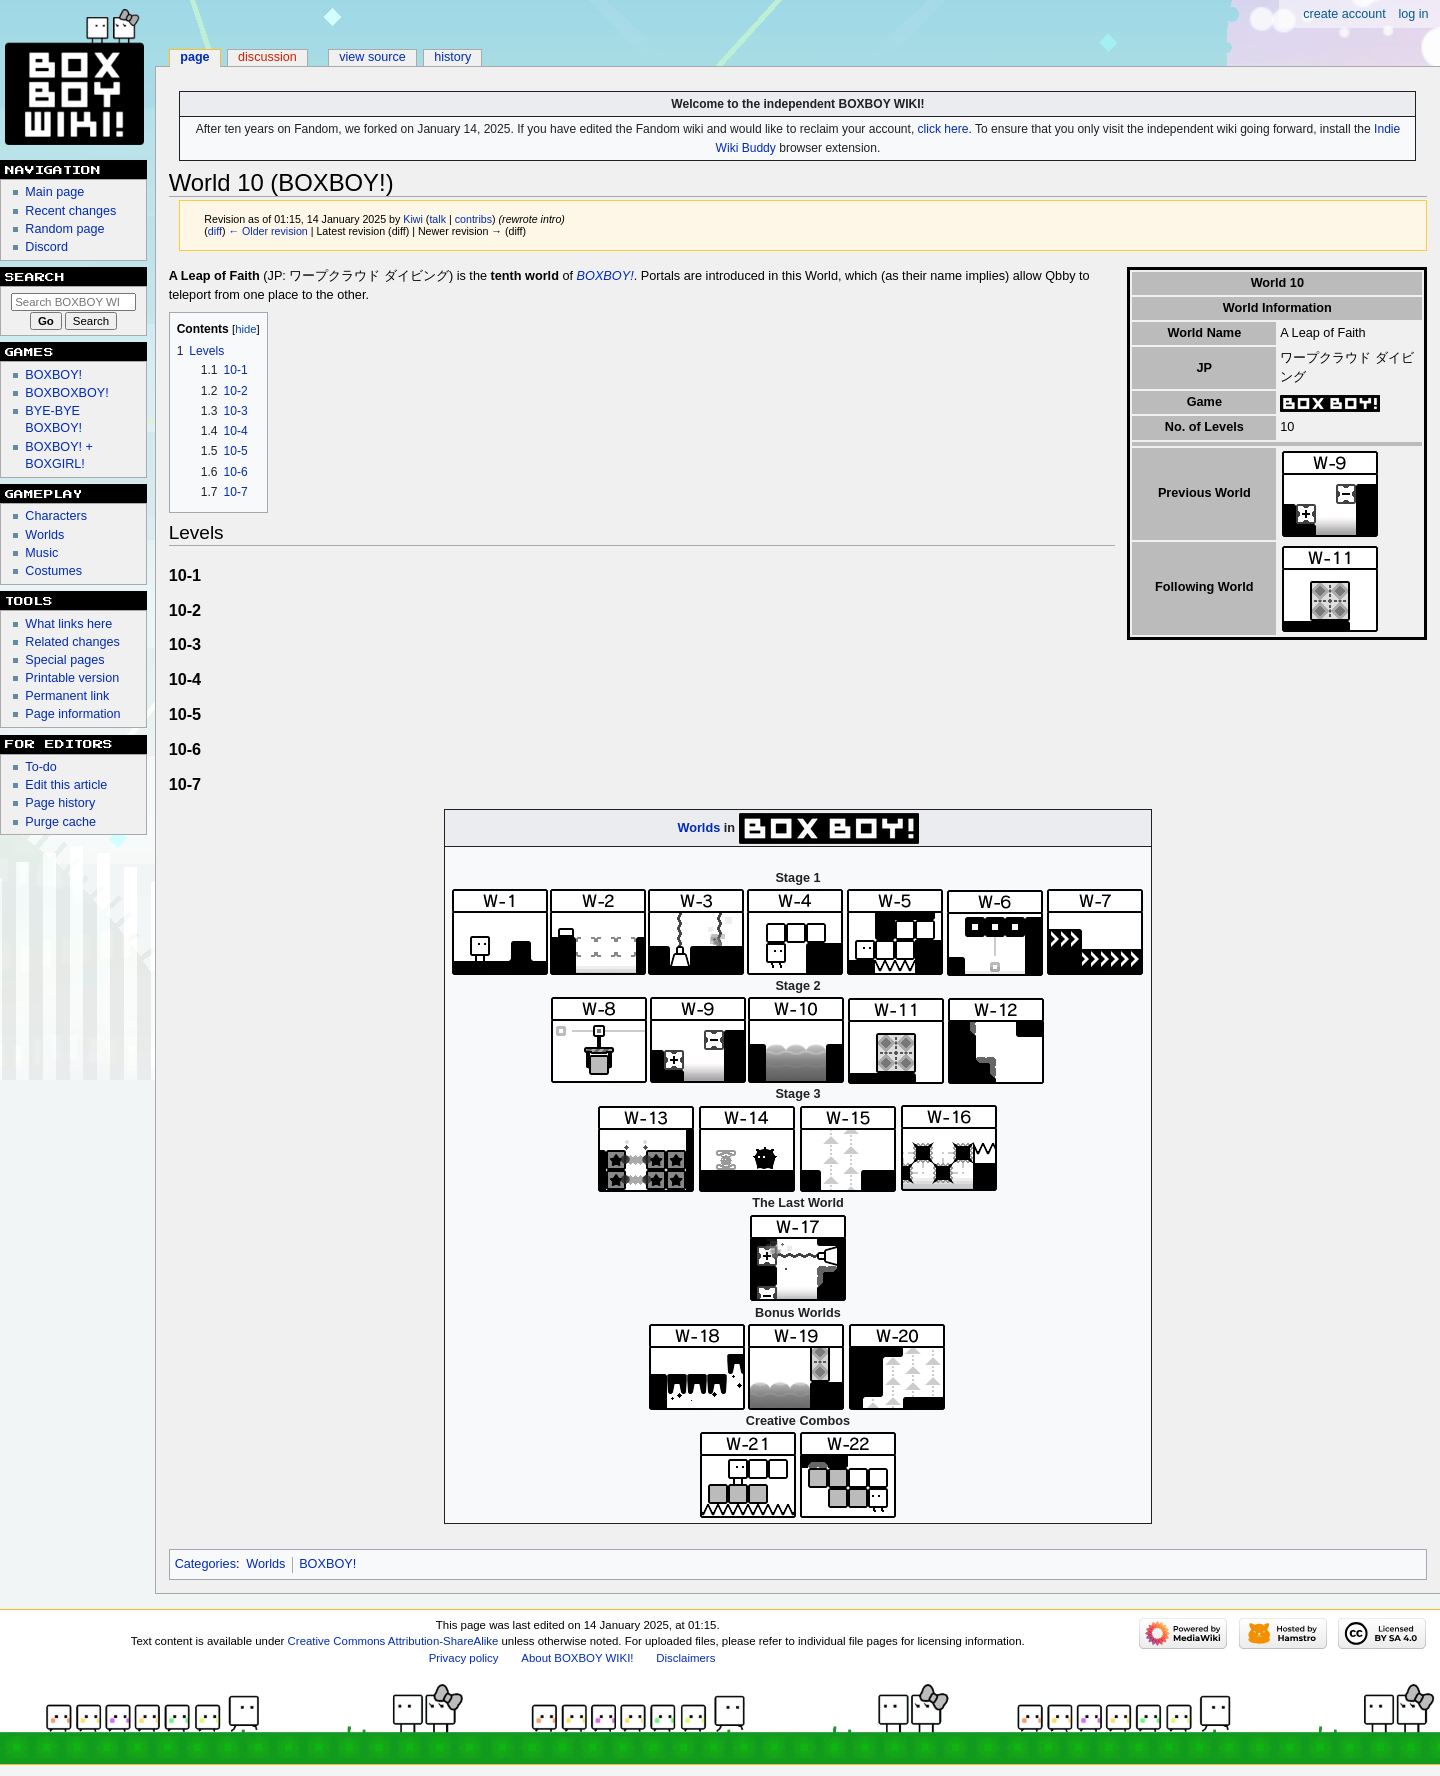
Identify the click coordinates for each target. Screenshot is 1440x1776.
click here (943, 129)
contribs (473, 219)
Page (194, 57)
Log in (1413, 14)
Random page (64, 229)
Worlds (698, 827)
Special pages (64, 660)
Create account (1344, 14)
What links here (68, 624)
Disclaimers (685, 1658)
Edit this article (66, 785)
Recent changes (70, 211)
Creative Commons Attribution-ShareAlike (393, 1641)
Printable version (72, 678)
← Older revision (267, 231)
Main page (54, 192)
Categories (205, 1564)
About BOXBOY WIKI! (577, 1658)
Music (41, 553)
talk (437, 219)
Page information (72, 714)
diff (215, 231)
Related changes (72, 642)
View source (372, 57)
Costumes (53, 571)
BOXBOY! (605, 276)
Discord (46, 247)
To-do (41, 767)
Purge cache (60, 822)
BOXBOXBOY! (66, 393)
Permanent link (67, 696)
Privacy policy (464, 1658)
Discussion (267, 57)
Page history (60, 803)
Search (35, 277)
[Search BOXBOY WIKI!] (73, 302)
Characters (56, 516)
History (452, 57)
